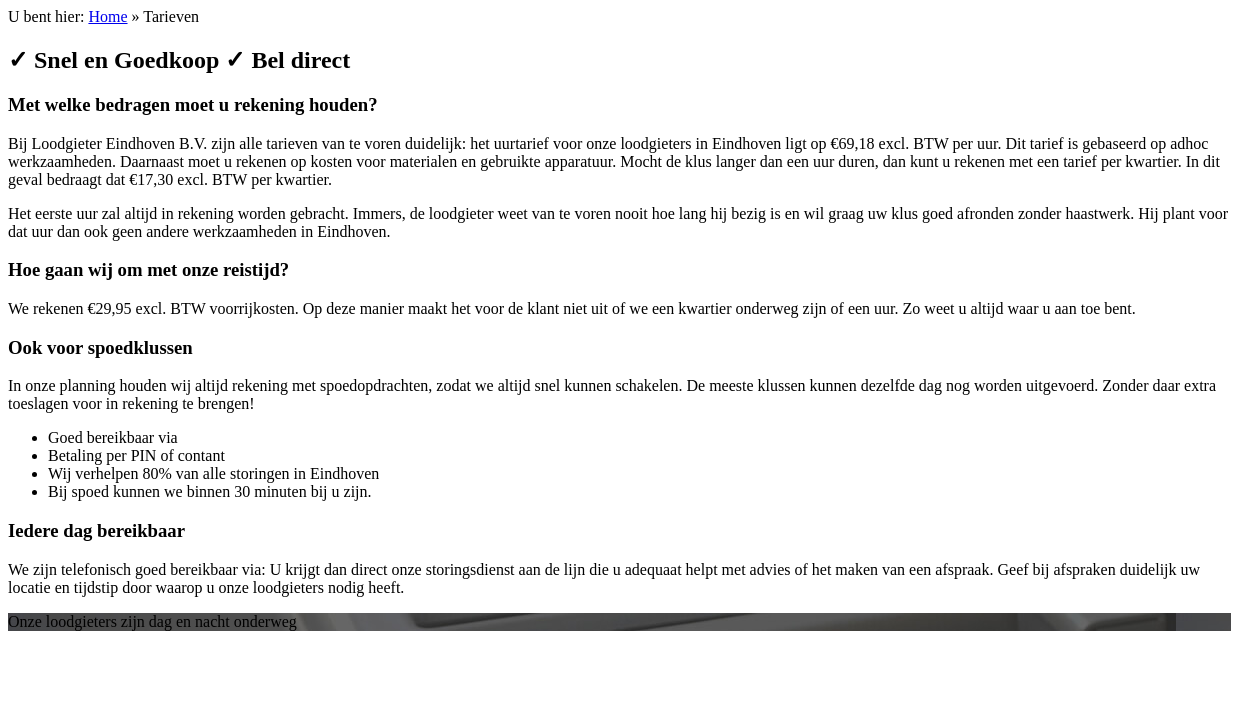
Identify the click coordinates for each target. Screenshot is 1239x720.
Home (107, 16)
